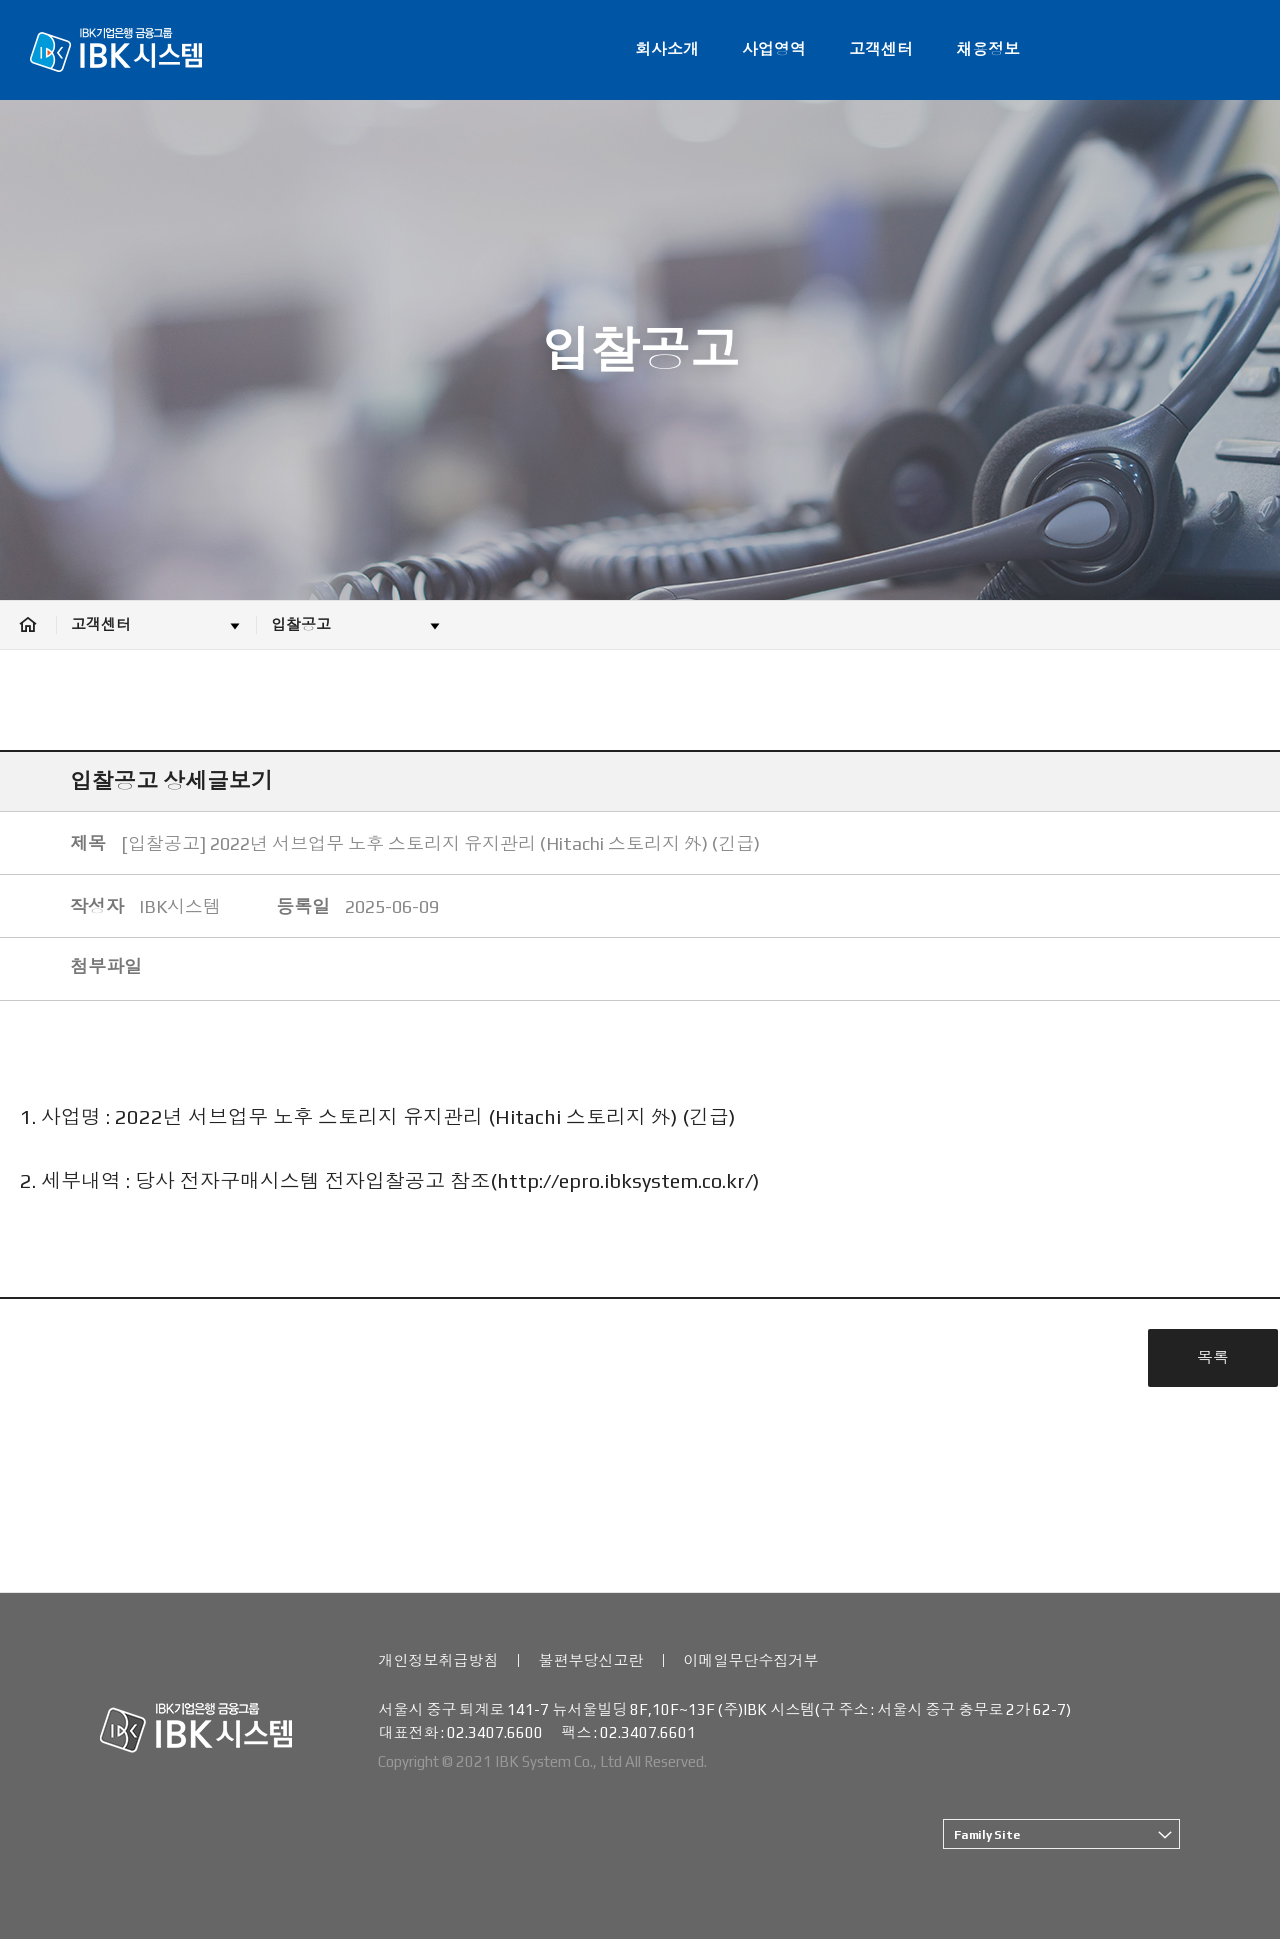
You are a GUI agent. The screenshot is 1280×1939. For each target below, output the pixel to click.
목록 (1213, 1357)
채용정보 (988, 49)
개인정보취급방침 (438, 1660)
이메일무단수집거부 (750, 1660)
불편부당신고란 (590, 1660)
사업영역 (774, 49)
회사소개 (667, 49)
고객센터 (881, 49)
